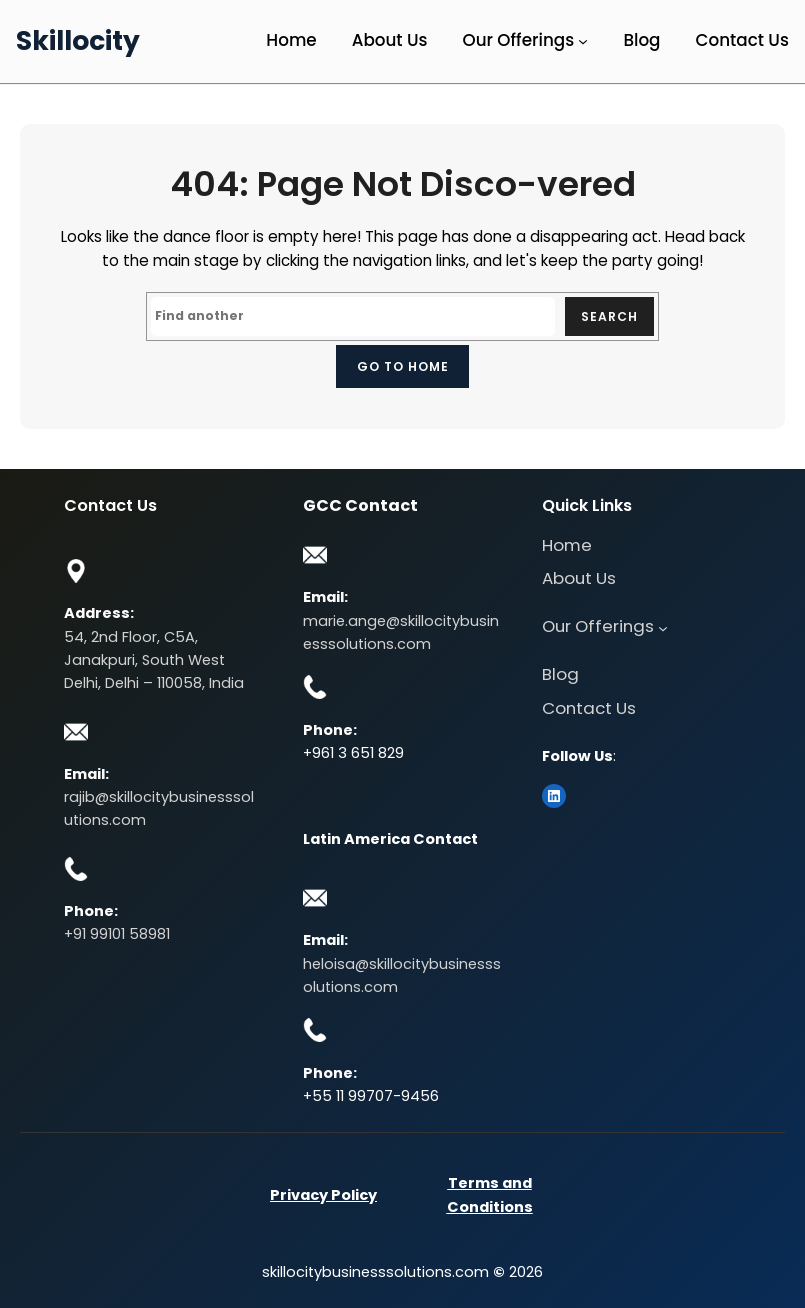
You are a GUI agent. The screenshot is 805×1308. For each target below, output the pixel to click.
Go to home (403, 366)
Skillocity (78, 40)
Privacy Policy (323, 1195)
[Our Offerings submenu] (583, 41)
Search (609, 316)
